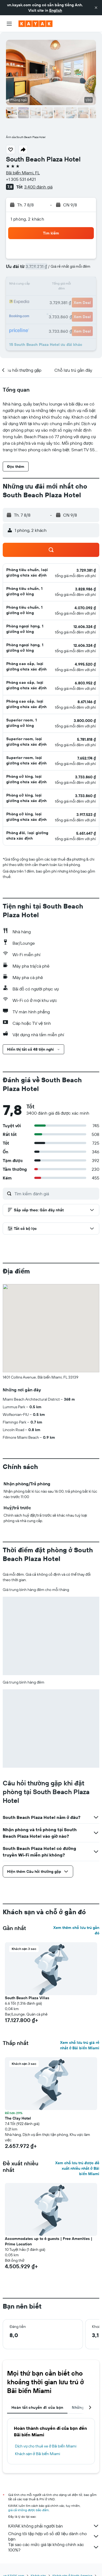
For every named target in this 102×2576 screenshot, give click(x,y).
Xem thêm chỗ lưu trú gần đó (76, 1930)
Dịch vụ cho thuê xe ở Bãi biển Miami (45, 2446)
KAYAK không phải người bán (53, 2526)
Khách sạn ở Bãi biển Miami (37, 2453)
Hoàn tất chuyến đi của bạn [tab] (37, 2407)
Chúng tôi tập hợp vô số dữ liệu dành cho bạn (53, 2536)
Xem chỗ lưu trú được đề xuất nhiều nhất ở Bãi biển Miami (77, 2168)
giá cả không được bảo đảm (28, 2510)
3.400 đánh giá (38, 187)
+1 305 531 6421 (21, 179)
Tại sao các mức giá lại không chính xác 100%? (53, 2547)
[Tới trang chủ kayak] (35, 23)
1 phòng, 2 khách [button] (27, 219)
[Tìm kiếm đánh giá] (55, 1193)
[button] (96, 8)
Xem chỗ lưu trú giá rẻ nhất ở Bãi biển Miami (79, 2045)
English (55, 10)
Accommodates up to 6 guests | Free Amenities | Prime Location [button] (48, 2241)
